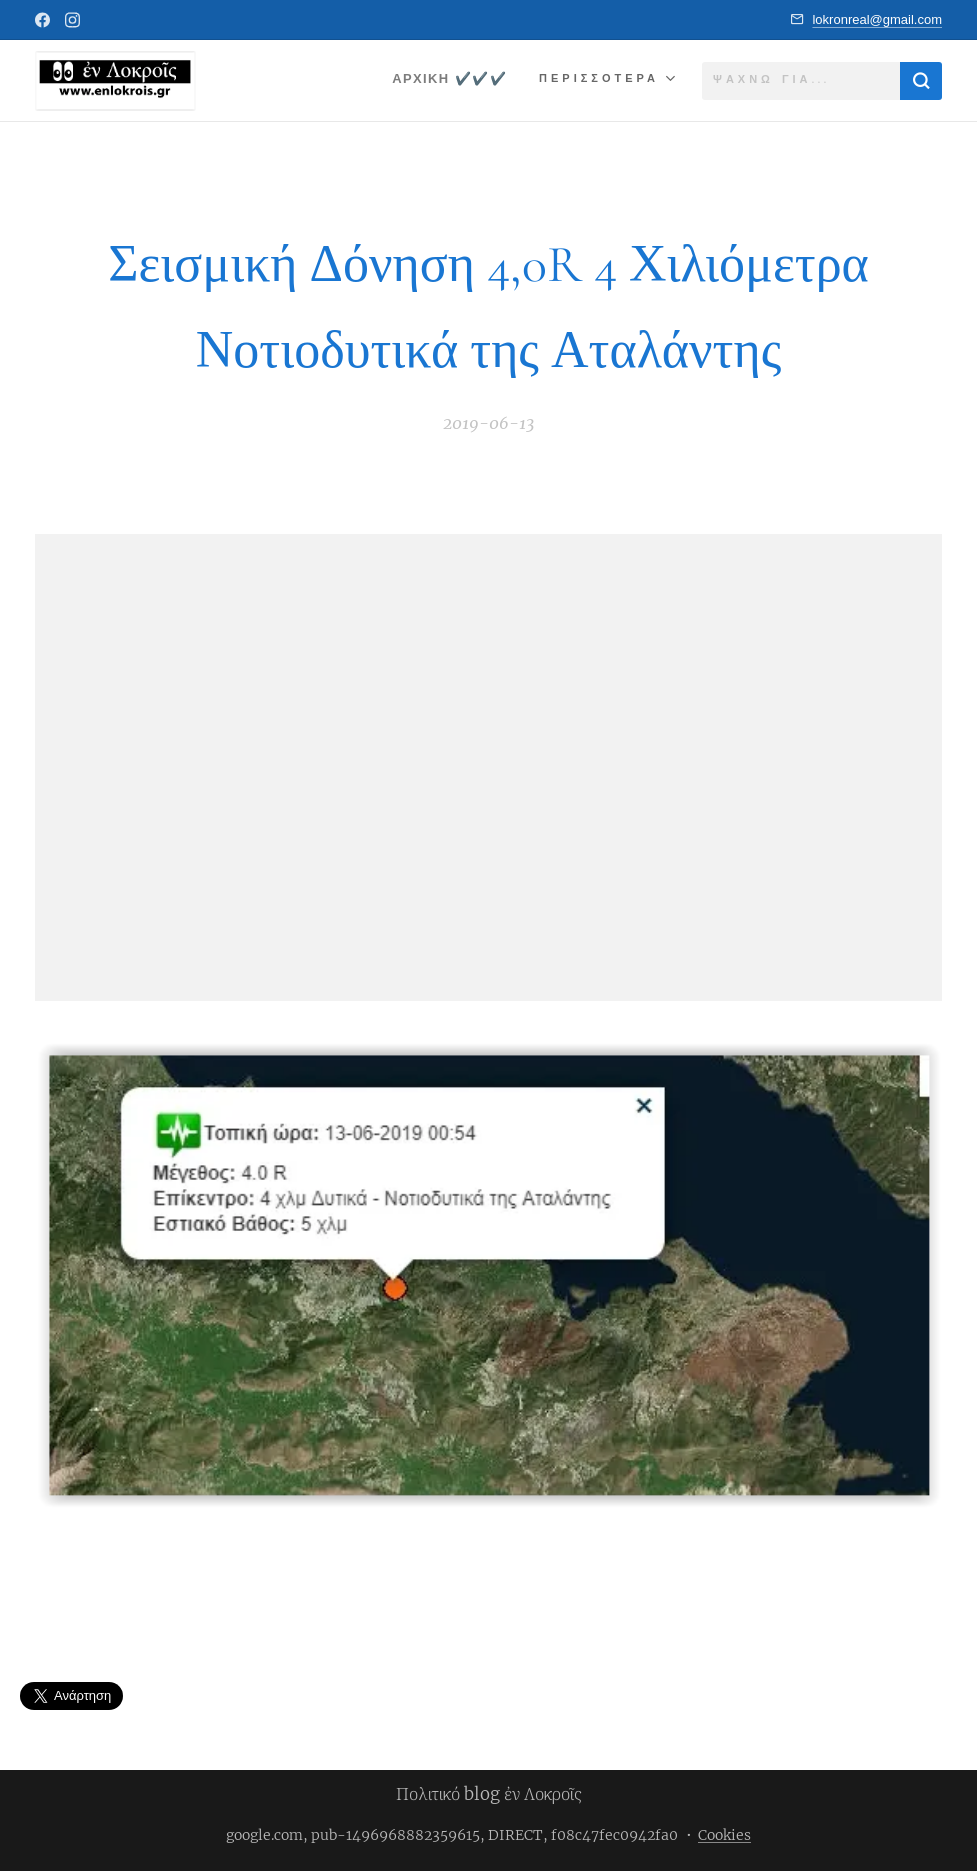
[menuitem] (448, 81)
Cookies (724, 1835)
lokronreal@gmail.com (877, 19)
